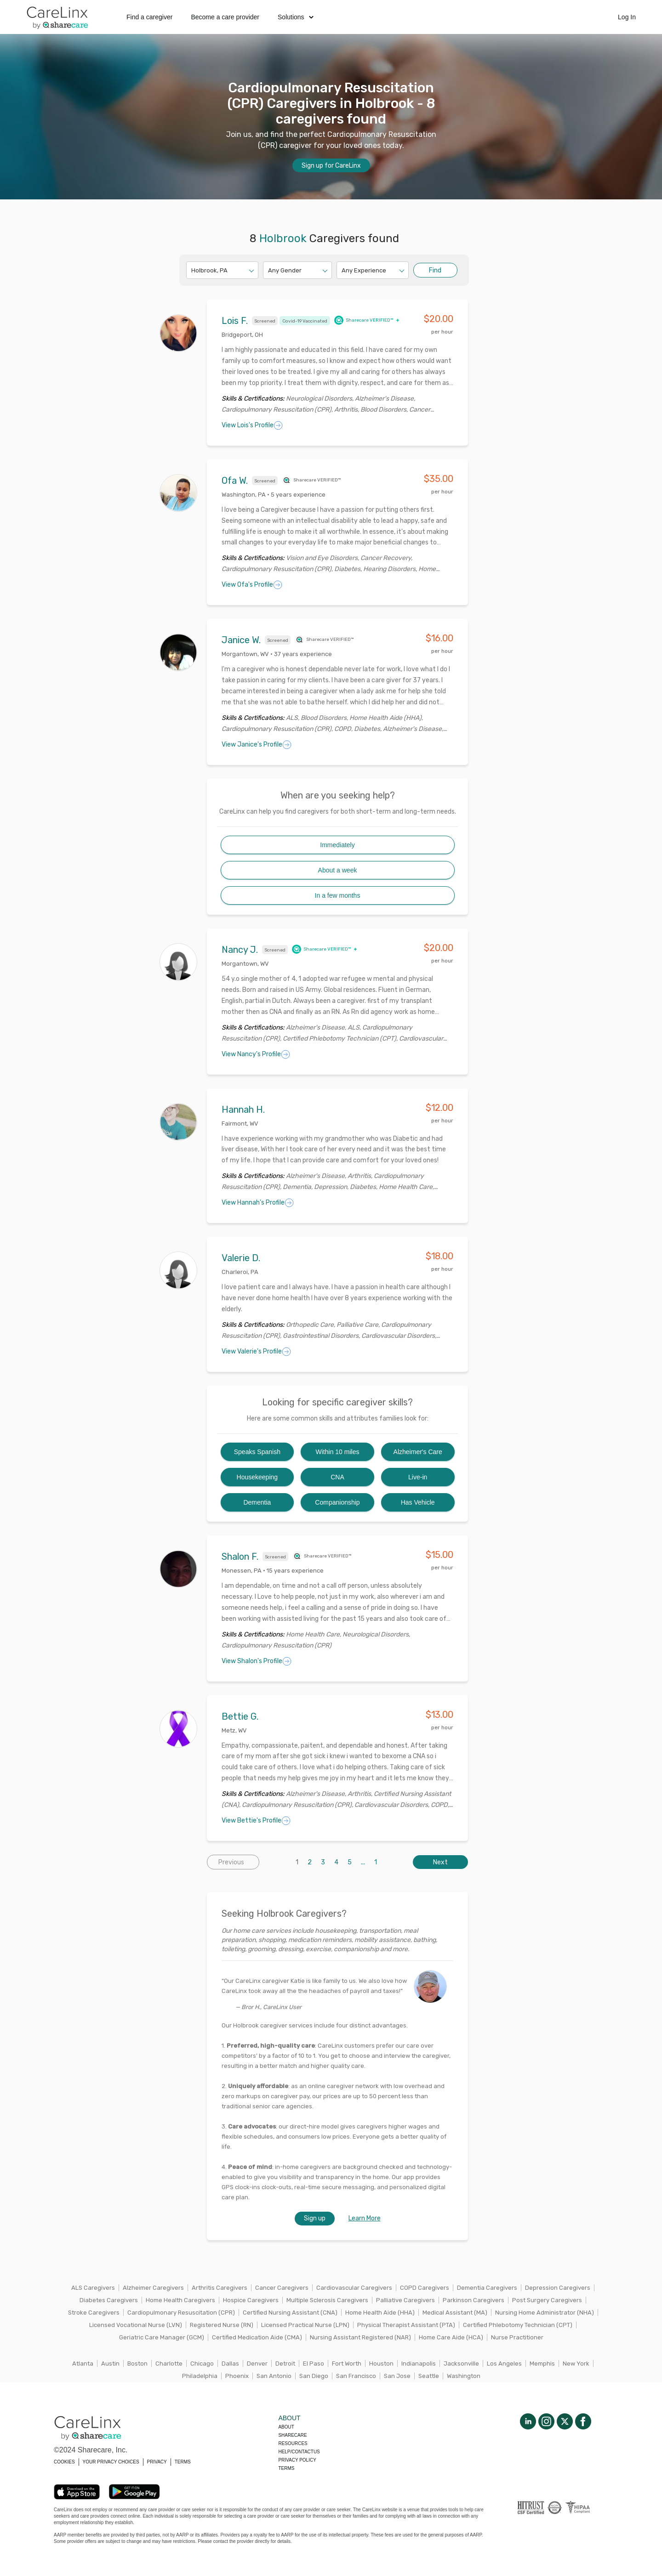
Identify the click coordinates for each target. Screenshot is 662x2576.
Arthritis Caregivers (219, 2287)
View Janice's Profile (256, 744)
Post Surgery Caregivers (547, 2300)
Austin (110, 2363)
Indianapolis (418, 2363)
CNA (337, 1477)
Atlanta (82, 2363)
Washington (463, 2375)
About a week (337, 870)
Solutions (296, 17)
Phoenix (237, 2375)
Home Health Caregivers (180, 2300)
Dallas (230, 2363)
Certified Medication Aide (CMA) (257, 2337)
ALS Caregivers (93, 2287)
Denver (257, 2363)
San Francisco (356, 2375)
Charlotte (169, 2363)
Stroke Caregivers (94, 2312)
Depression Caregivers (557, 2287)
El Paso (313, 2363)
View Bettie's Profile (256, 1820)
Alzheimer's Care (418, 1451)
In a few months (337, 895)
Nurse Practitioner (517, 2337)
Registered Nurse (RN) (221, 2324)
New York (576, 2363)
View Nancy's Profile (256, 1054)
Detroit (285, 2363)
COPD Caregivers (424, 2287)
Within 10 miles (338, 1451)
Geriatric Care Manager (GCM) (161, 2337)
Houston (381, 2363)
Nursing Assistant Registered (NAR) (360, 2337)
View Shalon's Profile (256, 1661)
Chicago (202, 2363)
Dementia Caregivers (487, 2287)
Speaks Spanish (257, 1451)
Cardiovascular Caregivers (354, 2287)
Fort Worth (346, 2363)
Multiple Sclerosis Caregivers (327, 2300)
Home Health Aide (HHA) (380, 2312)
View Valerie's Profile (256, 1351)
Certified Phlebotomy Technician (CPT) (517, 2324)
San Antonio (274, 2375)
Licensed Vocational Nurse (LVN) (135, 2324)
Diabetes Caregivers (109, 2300)
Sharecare (292, 2435)
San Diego (313, 2375)
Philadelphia (199, 2375)
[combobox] (192, 270)
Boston (137, 2363)
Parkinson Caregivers (473, 2300)
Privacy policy (297, 2460)
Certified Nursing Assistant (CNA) (290, 2312)
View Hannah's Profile (258, 1202)
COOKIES (64, 2461)
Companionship (337, 1502)
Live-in (417, 1477)
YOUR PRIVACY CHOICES (111, 2461)
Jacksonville (461, 2363)
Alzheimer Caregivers (153, 2287)
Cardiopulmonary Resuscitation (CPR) (181, 2312)
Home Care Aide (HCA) (451, 2337)
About (286, 2426)
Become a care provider (225, 17)
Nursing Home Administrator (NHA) (544, 2312)
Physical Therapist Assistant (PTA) (406, 2324)
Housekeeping (257, 1477)
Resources (292, 2443)
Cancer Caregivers (281, 2287)
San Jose (397, 2375)
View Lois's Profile (252, 425)
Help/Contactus (299, 2451)
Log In (627, 17)
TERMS (183, 2461)
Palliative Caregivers (405, 2300)
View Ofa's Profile (252, 584)
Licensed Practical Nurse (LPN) (305, 2324)
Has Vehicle (418, 1502)
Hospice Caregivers (251, 2300)
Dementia (257, 1502)
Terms (286, 2468)
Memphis (542, 2363)
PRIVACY (157, 2461)
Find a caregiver (149, 17)
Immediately (337, 845)
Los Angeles (504, 2363)
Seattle (428, 2375)
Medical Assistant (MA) (454, 2312)
